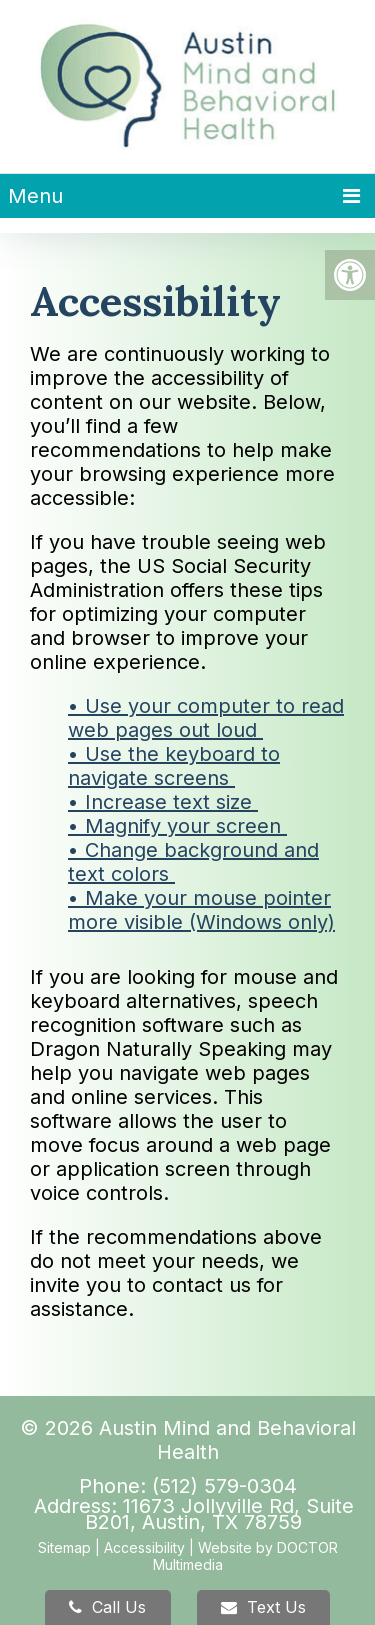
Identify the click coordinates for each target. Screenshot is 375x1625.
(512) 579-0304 (224, 1486)
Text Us (263, 1607)
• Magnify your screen (177, 826)
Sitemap (64, 1547)
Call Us (107, 1607)
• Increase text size (163, 802)
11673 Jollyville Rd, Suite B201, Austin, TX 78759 (219, 1514)
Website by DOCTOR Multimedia (245, 1556)
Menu (35, 196)
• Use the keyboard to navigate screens (174, 766)
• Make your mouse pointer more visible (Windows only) (201, 910)
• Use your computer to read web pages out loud (206, 718)
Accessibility (144, 1547)
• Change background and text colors (193, 862)
